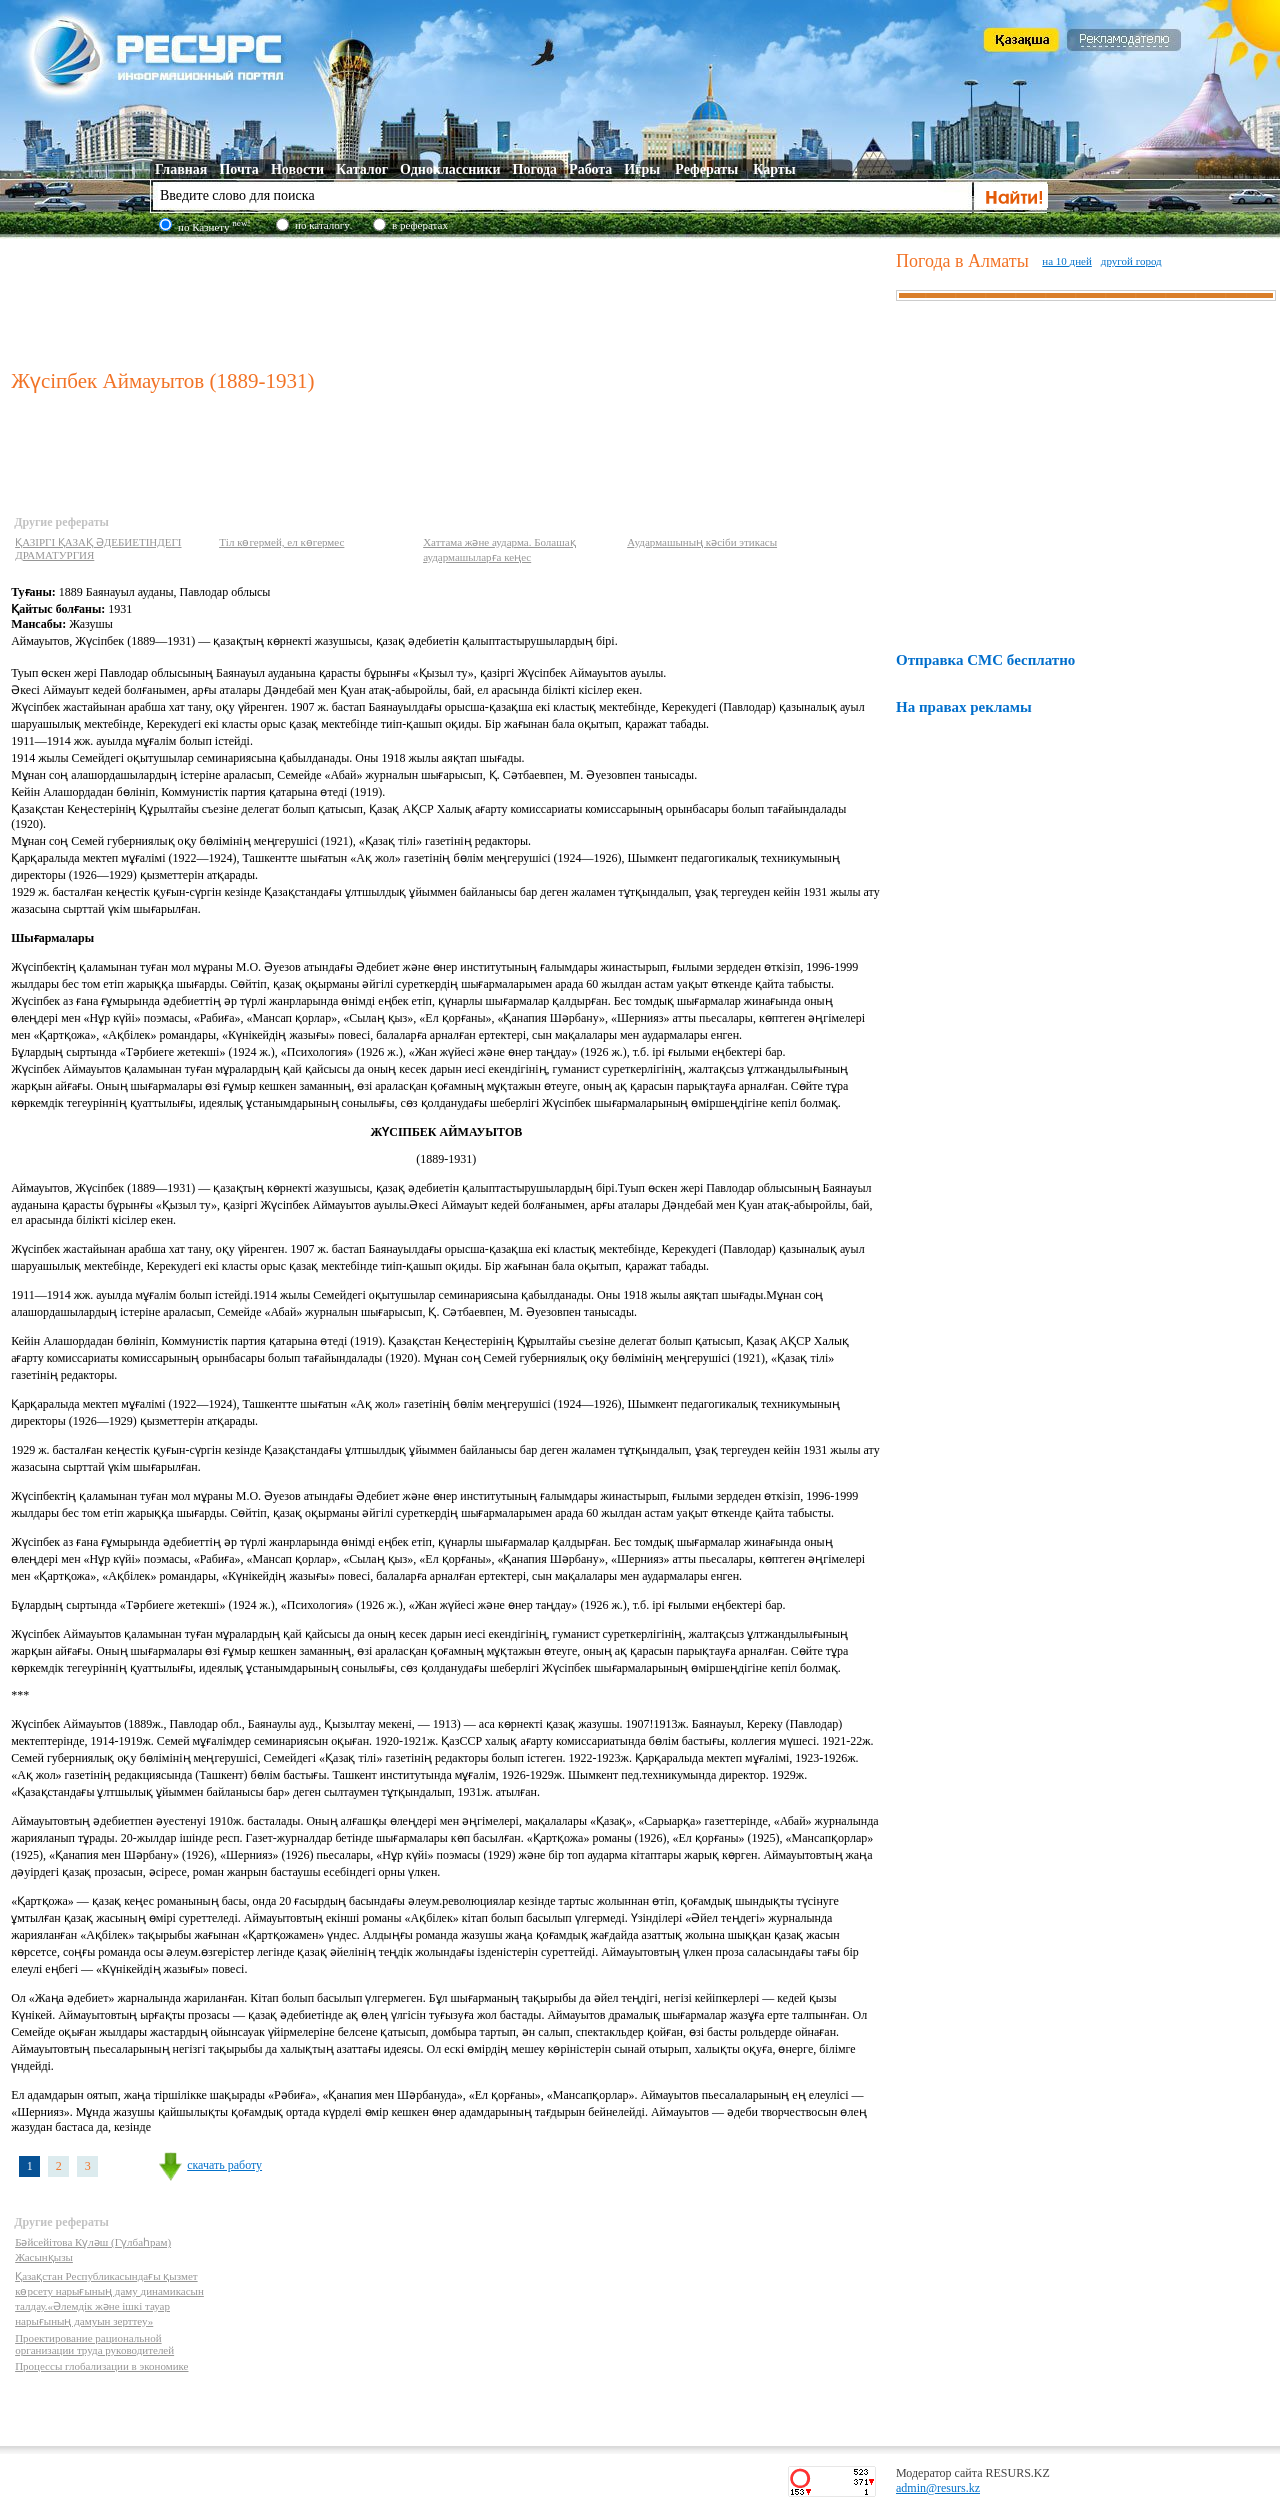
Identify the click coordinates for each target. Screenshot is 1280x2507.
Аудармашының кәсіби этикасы (702, 542)
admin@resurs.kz (938, 2488)
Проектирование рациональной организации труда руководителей (94, 2344)
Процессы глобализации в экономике (101, 2366)
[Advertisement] (449, 299)
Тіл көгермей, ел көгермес (281, 542)
